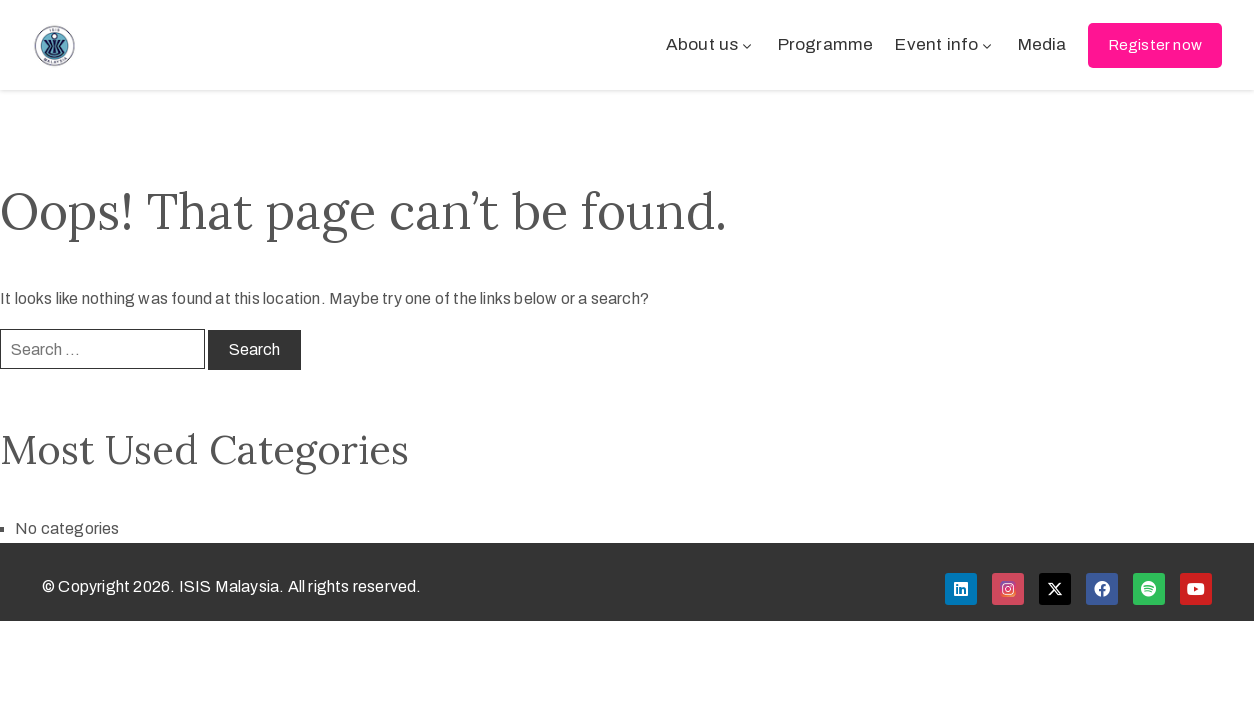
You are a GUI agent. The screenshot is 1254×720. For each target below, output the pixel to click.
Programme (826, 44)
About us (711, 44)
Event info (945, 44)
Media (1042, 44)
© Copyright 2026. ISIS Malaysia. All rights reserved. (232, 586)
